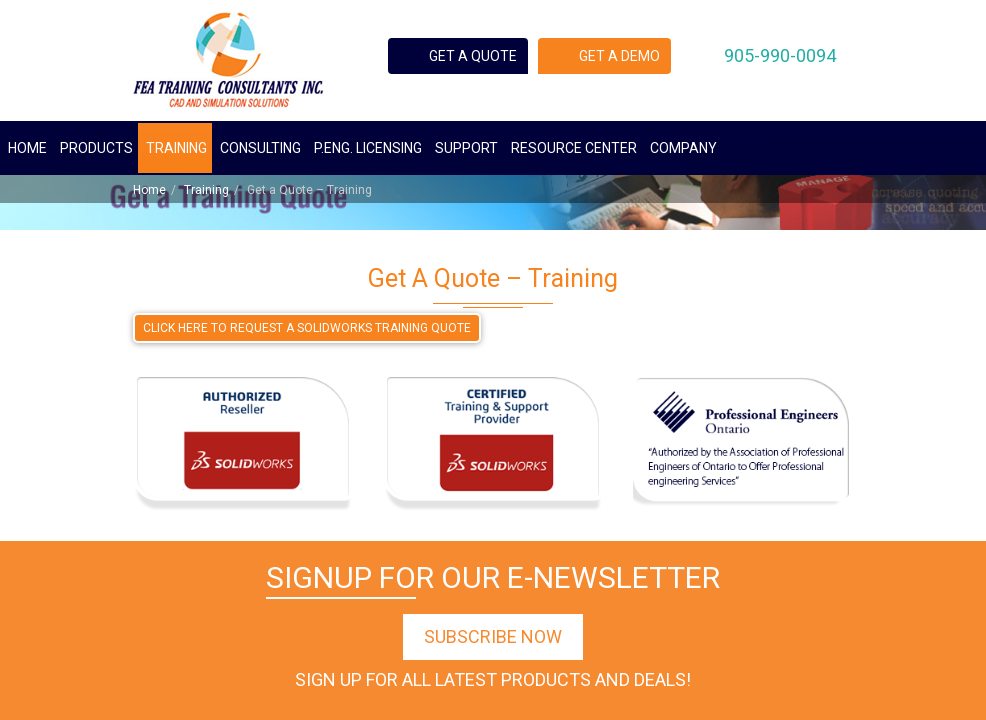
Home (27, 148)
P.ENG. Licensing (368, 148)
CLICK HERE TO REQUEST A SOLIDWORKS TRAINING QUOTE (307, 328)
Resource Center (574, 148)
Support (466, 148)
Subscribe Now (493, 636)
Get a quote (473, 56)
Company (683, 148)
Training (176, 148)
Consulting (260, 148)
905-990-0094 (780, 55)
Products (96, 148)
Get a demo (619, 56)
